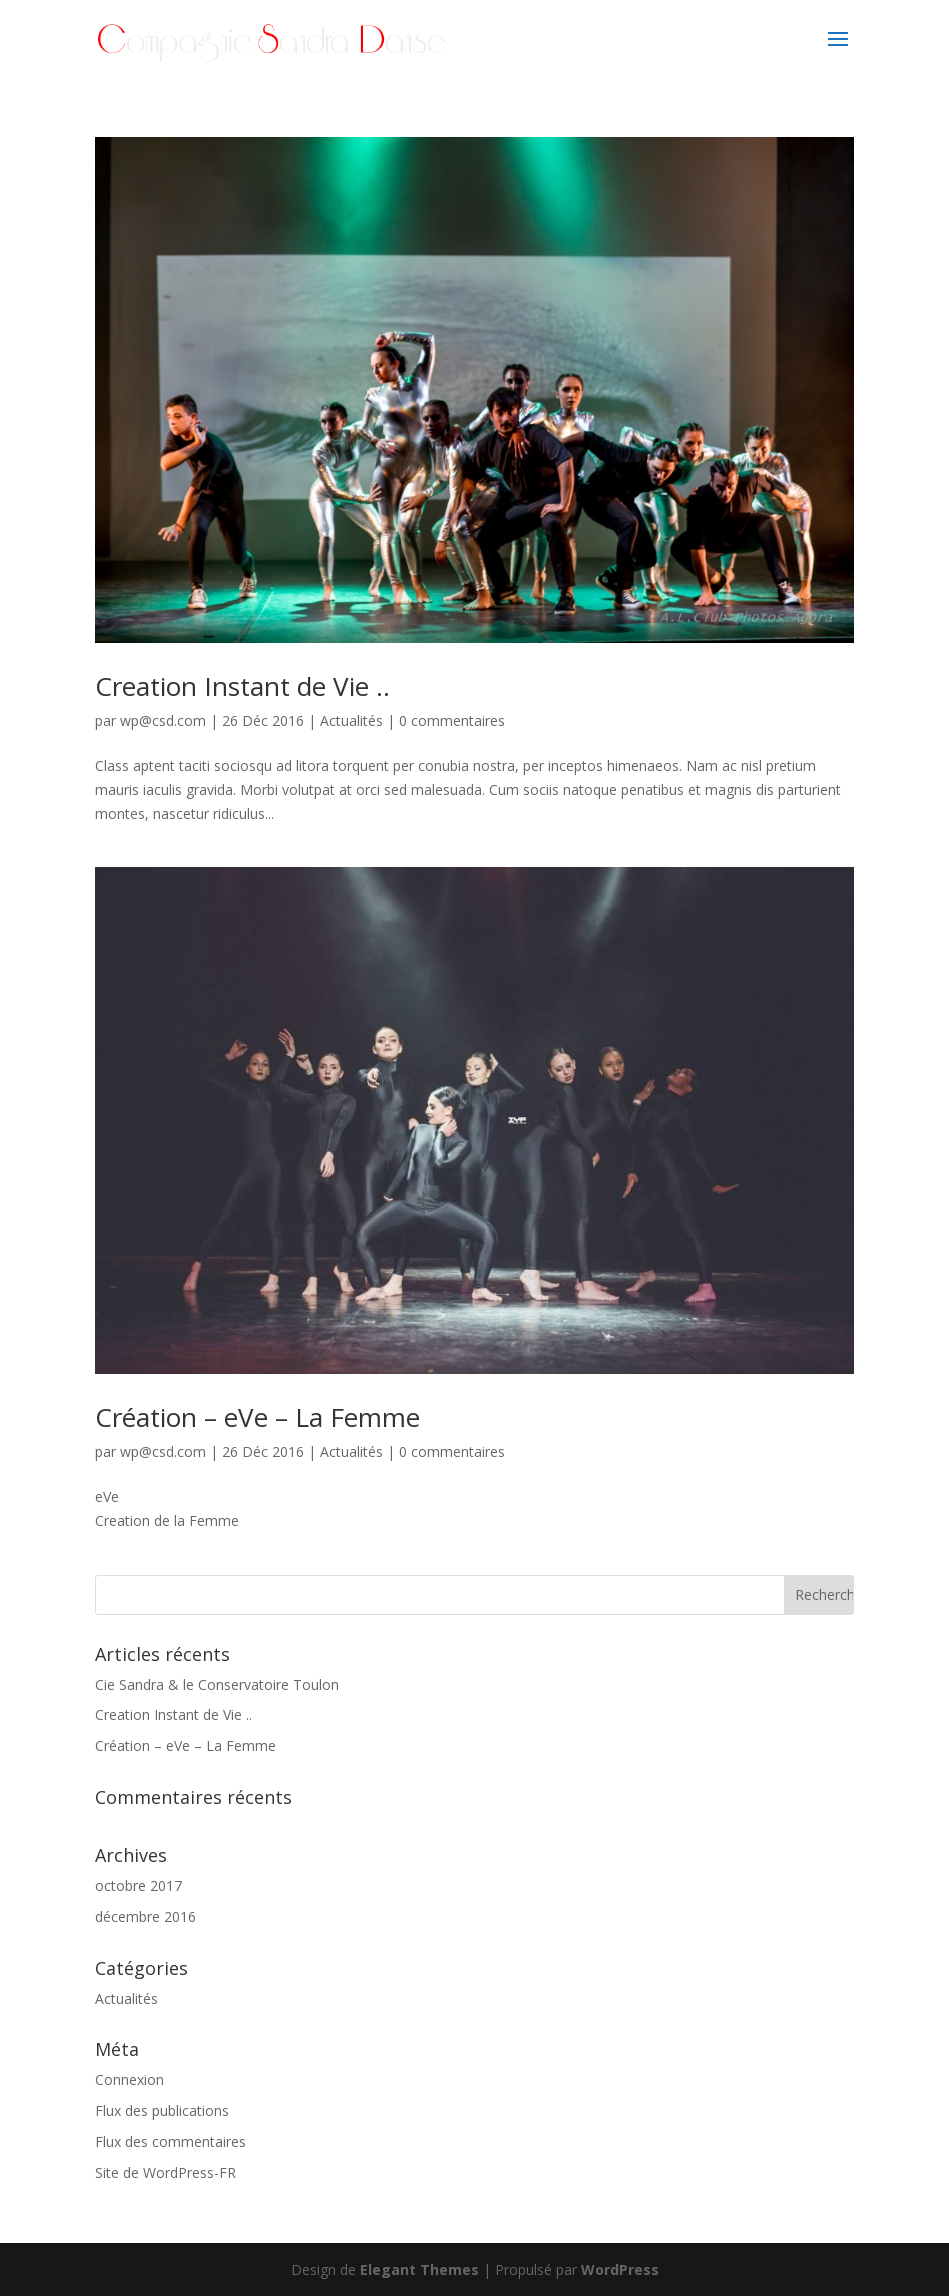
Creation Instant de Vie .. (242, 686)
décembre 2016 (145, 1916)
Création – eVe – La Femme (257, 1417)
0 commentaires (452, 720)
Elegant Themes (419, 2269)
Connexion (129, 2079)
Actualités (351, 720)
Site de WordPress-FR (165, 2172)
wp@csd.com (163, 720)
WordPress (620, 2269)
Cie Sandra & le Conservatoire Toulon (217, 1684)
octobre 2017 (138, 1885)
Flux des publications (162, 2110)
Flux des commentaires (170, 2141)
